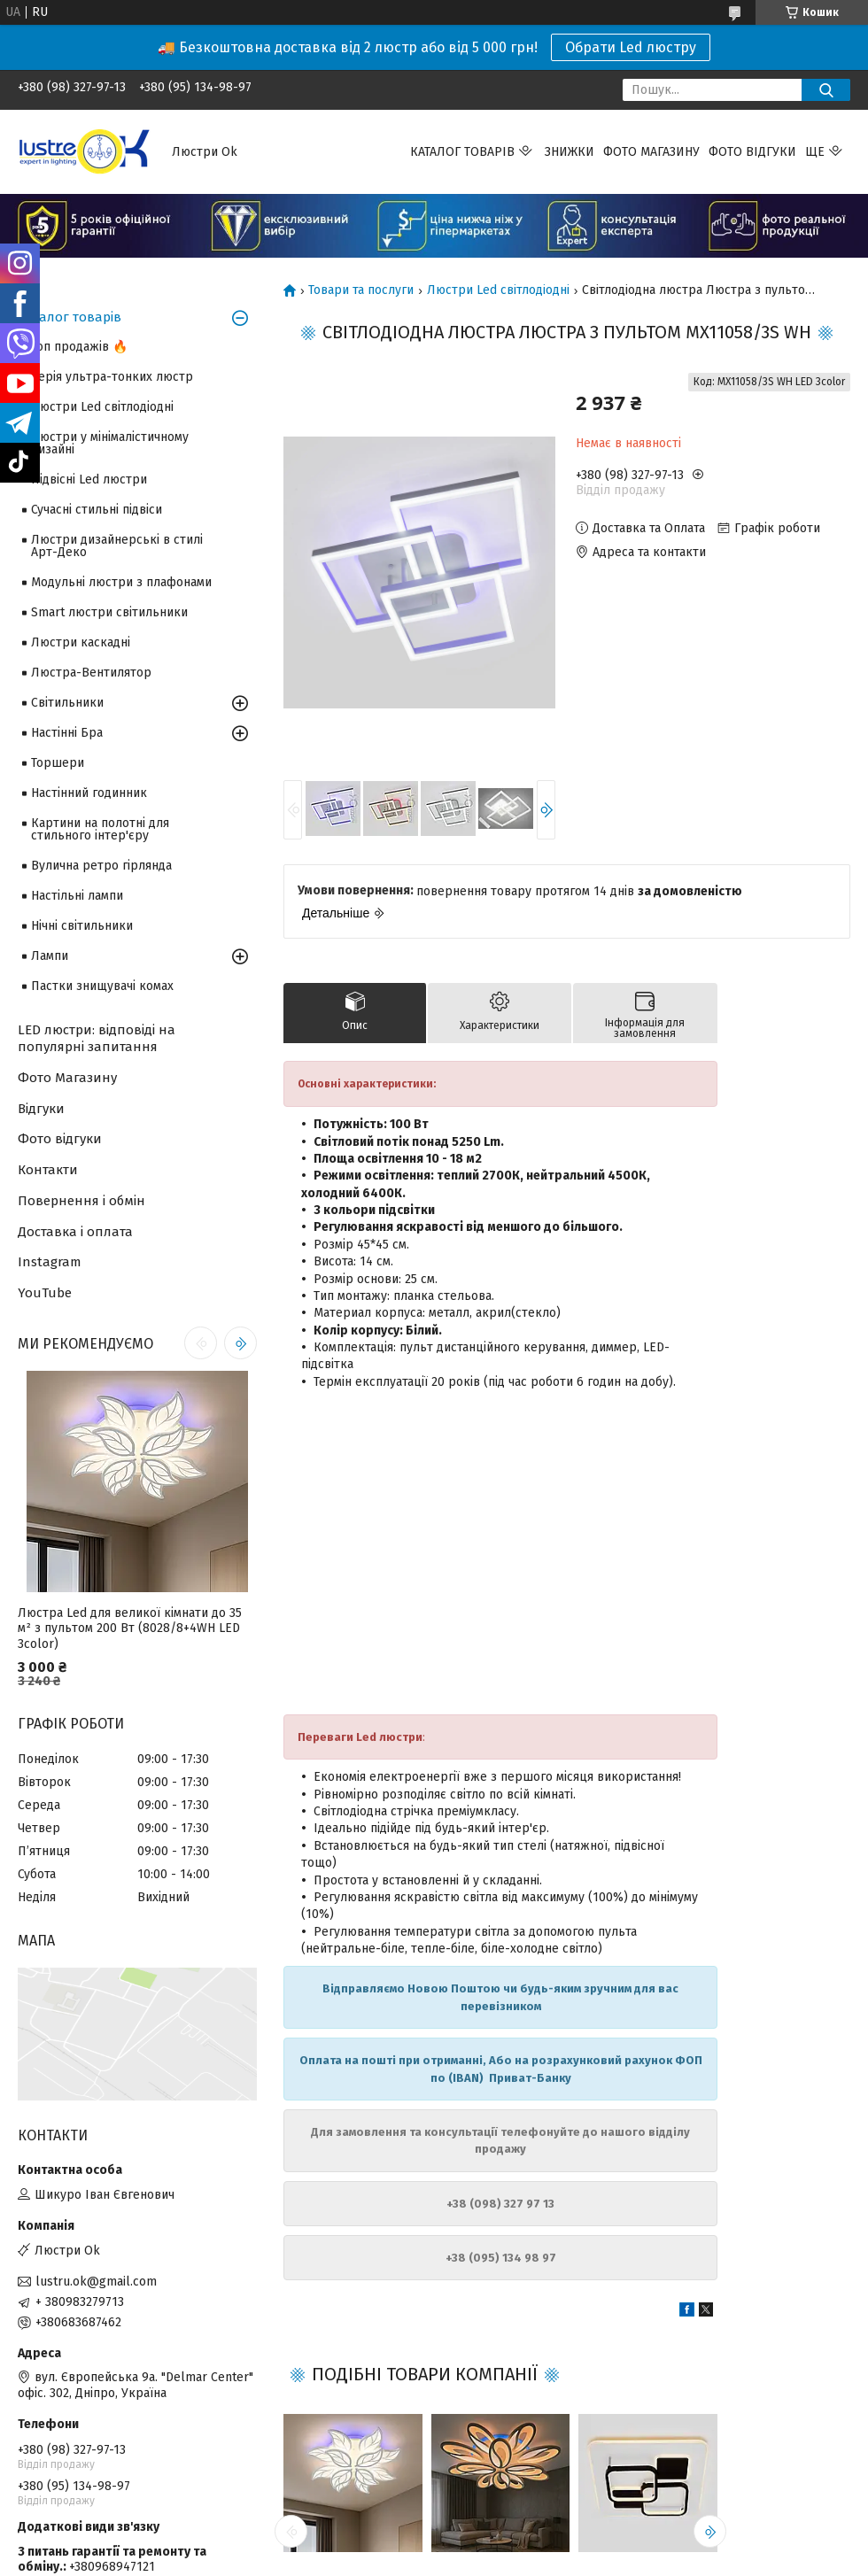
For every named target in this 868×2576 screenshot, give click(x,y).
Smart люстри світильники (109, 612)
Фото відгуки (752, 151)
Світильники (67, 702)
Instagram (49, 1262)
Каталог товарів (462, 151)
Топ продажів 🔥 (79, 346)
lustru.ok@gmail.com (96, 2281)
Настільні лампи (77, 895)
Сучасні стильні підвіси (96, 509)
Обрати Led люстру (630, 47)
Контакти (48, 1170)
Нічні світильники (82, 925)
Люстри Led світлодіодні (498, 290)
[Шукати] (826, 90)
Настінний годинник (89, 793)
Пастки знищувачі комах (102, 986)
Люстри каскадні (80, 642)
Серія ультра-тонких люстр (112, 376)
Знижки (569, 151)
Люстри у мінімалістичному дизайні (110, 443)
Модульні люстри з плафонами (121, 582)
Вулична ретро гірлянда (101, 865)
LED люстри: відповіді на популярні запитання (96, 1038)
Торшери (57, 762)
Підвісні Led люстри (89, 479)
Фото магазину (651, 151)
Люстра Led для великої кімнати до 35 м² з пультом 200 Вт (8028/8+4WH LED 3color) (130, 1628)
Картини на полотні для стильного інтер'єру (100, 829)
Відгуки (41, 1109)
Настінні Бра (67, 732)
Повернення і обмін (81, 1201)
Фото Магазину (67, 1078)
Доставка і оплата (75, 1232)
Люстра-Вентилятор (91, 672)
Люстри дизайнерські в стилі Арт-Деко (117, 546)
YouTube (45, 1293)
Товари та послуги (361, 290)
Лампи (49, 955)
